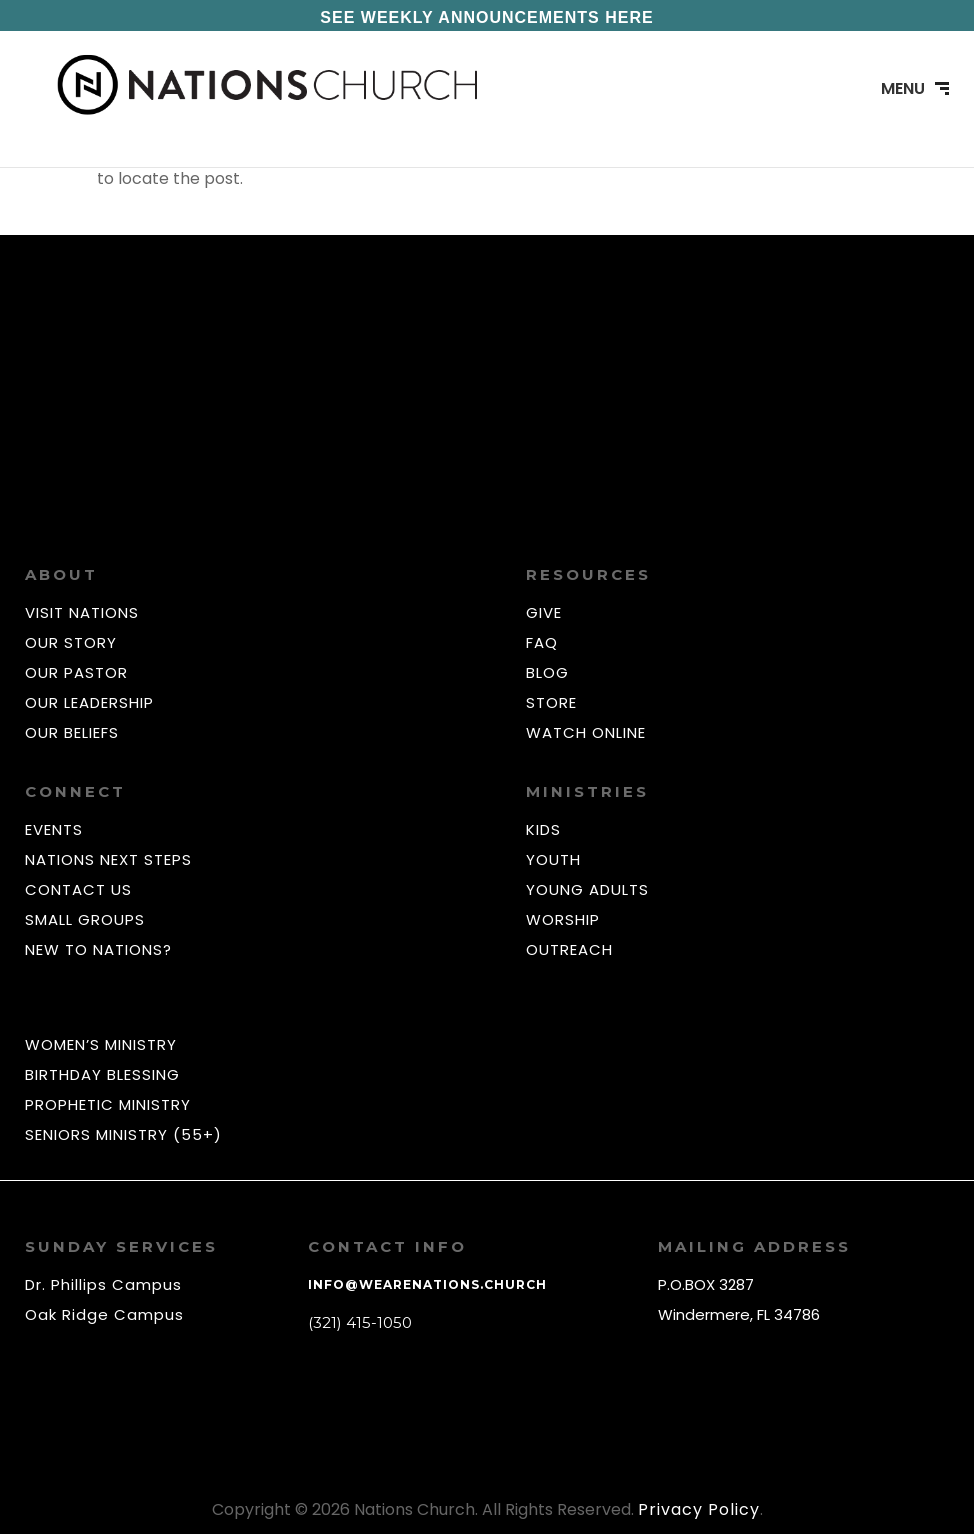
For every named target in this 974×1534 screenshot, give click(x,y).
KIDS (543, 829)
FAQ (542, 642)
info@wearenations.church (427, 1284)
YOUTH (553, 859)
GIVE (544, 612)
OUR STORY (71, 642)
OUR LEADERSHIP (89, 702)
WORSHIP (563, 919)
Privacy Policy (699, 1509)
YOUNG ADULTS (587, 889)
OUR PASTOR (76, 672)
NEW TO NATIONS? (98, 949)
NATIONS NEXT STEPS (108, 859)
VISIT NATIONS (82, 612)
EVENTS (54, 829)
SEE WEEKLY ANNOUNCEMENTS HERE (486, 17)
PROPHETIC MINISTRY (108, 1104)
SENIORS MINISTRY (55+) (123, 1134)
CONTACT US (78, 889)
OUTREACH (569, 949)
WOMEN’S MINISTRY (101, 1044)
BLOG (547, 672)
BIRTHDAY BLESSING (102, 1074)
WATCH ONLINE (586, 732)
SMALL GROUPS (85, 919)
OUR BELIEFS (72, 732)
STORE (551, 702)
